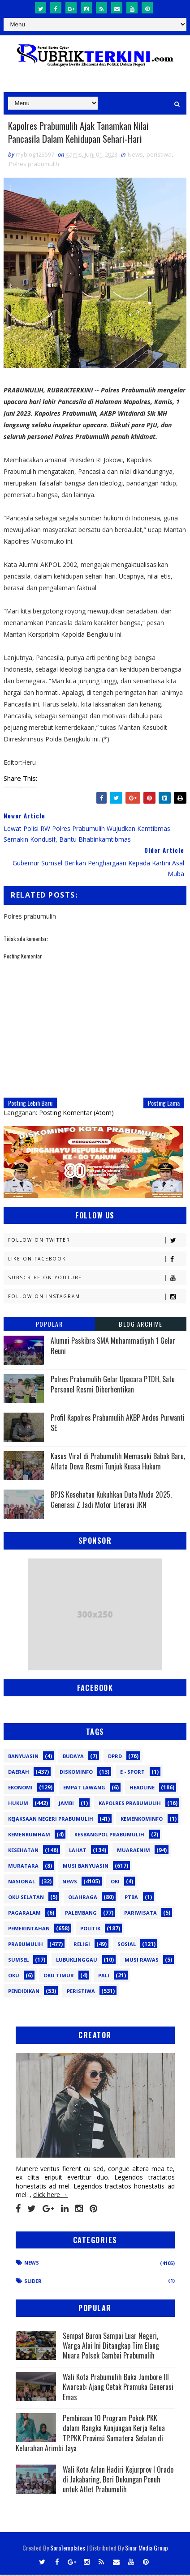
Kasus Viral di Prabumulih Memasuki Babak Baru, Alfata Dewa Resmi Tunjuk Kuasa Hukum (118, 1462)
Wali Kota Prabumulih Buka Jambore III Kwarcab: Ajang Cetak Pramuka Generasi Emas (118, 2388)
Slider (33, 2282)
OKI (115, 1882)
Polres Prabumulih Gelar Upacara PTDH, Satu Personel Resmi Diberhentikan (113, 1385)
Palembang (81, 1914)
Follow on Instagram (97, 1298)
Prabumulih (25, 1945)
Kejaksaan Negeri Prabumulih (50, 1820)
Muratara (23, 1867)
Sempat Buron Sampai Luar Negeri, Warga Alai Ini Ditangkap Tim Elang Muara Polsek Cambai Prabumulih (111, 2347)
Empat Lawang (84, 1788)
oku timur (58, 1976)
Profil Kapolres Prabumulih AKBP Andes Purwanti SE (118, 1424)
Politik (90, 1929)
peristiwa (159, 156)
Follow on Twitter (97, 1242)
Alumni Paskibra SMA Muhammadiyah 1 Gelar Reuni (113, 1347)
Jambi (66, 1804)
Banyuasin (23, 1757)
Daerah (18, 1773)
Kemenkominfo (142, 1820)
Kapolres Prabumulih (130, 1804)
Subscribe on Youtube (97, 1279)
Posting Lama (164, 1104)
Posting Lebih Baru (30, 1104)
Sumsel (18, 1961)
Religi (81, 1945)
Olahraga (82, 1898)
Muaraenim (133, 1851)
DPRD (115, 1757)
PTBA (131, 1898)
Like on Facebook (97, 1260)
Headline (142, 1788)
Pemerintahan (29, 1929)
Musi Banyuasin (85, 1867)
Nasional (21, 1882)
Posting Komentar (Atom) (76, 1114)
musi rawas (142, 1961)
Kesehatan (23, 1851)
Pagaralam (24, 1914)
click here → (50, 2196)
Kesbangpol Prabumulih (109, 1835)
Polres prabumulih (34, 165)
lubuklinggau (76, 1961)
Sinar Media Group (146, 2549)
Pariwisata (140, 1914)
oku (13, 1976)
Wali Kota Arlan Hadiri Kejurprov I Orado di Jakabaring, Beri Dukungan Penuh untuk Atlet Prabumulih (118, 2480)
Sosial (126, 1945)
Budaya (73, 1757)
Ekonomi (20, 1788)
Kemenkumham (29, 1835)
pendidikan (23, 1992)
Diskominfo (76, 1773)
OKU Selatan (26, 1898)
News (135, 156)
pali (103, 1976)
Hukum (18, 1804)
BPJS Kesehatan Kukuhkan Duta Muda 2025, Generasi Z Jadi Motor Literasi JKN (111, 1501)
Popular (49, 1325)
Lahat (77, 1851)
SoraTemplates (67, 2549)
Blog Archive (140, 1325)
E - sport (132, 1773)
